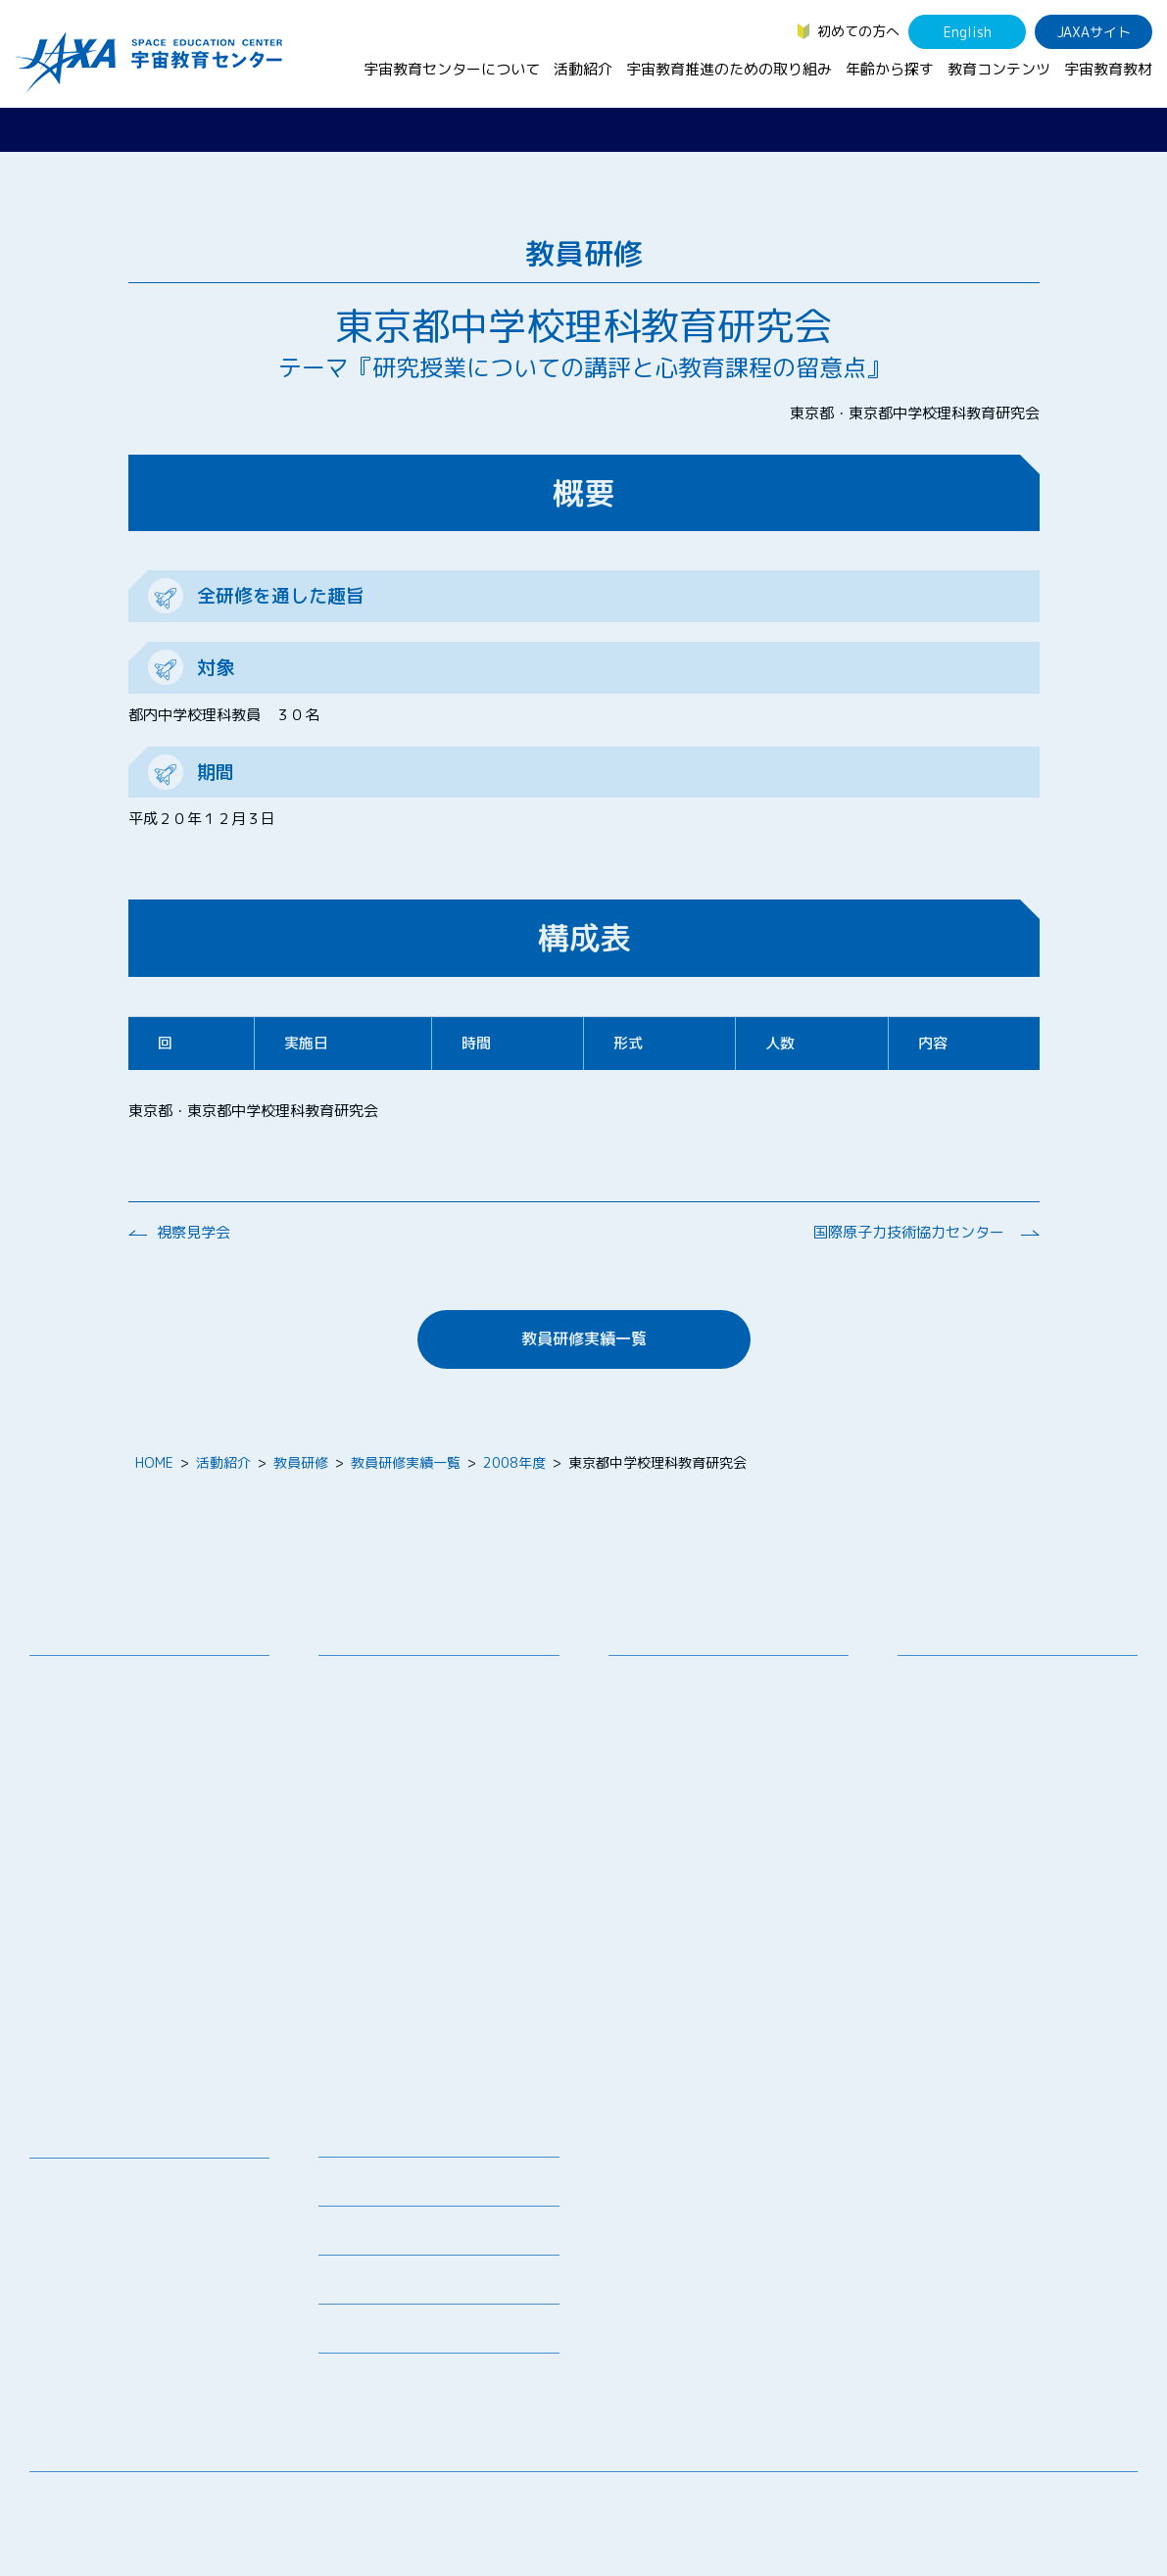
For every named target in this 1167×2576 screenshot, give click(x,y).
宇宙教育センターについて (452, 69)
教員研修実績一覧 (584, 1338)
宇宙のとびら (85, 2234)
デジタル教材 (85, 2209)
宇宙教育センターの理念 (119, 1681)
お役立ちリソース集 (106, 2260)
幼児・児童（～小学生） (987, 1681)
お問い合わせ (85, 1752)
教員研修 (300, 1462)
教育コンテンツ (999, 69)
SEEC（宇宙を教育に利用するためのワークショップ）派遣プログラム (445, 1742)
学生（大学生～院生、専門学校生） (1022, 1732)
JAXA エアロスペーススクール (426, 1905)
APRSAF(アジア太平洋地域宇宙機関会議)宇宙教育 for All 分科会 (442, 2012)
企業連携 (650, 1752)
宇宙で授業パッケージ (401, 1778)
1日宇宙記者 (372, 1977)
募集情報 (345, 2187)
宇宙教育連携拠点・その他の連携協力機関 (154, 1716)
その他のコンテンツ (106, 2357)
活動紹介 (583, 69)
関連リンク (352, 2236)
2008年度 (514, 1462)
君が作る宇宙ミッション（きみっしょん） (443, 1941)
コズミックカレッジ (395, 1803)
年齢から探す (890, 69)
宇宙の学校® (373, 1829)
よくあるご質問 (366, 2285)
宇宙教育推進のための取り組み (729, 69)
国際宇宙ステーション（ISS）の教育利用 (136, 2321)
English (968, 32)
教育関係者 (946, 1783)
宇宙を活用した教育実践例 (415, 2074)
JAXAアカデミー (383, 1880)
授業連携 (360, 1706)
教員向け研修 (374, 1681)
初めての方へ (858, 31)
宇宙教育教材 (1108, 69)
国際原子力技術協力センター (908, 1232)
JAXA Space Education (116, 2382)
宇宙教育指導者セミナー (408, 1854)
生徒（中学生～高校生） (987, 1706)
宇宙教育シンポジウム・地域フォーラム (698, 1691)
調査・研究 (657, 1727)
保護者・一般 (953, 1757)
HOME (154, 1462)
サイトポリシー (1090, 2502)
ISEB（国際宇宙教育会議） (416, 2048)
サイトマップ (976, 2502)
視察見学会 (193, 1232)
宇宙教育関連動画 (99, 2285)
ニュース (345, 2138)
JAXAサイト (1094, 32)
